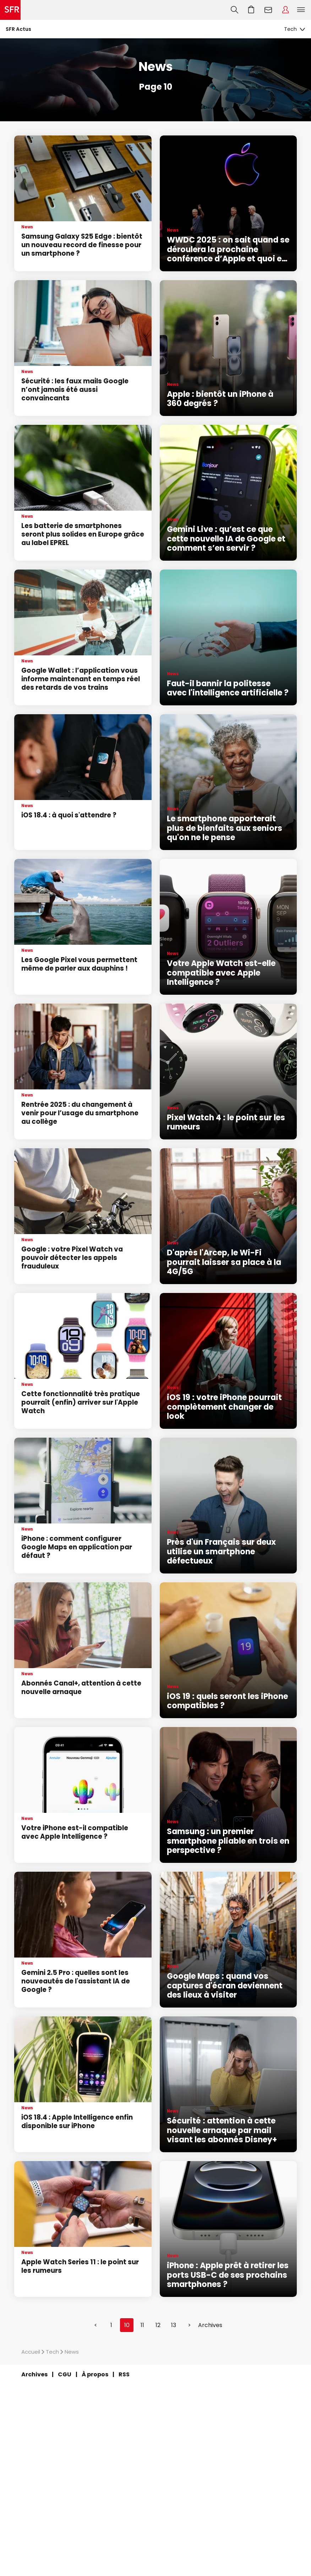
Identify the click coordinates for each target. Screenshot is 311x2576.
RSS (124, 2374)
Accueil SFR (10, 10)
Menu (301, 10)
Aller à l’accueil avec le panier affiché (251, 10)
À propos (95, 2374)
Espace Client (285, 10)
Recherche (234, 10)
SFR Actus (18, 29)
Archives (210, 2325)
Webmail (268, 10)
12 (158, 2325)
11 (142, 2325)
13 (173, 2325)
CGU (64, 2374)
